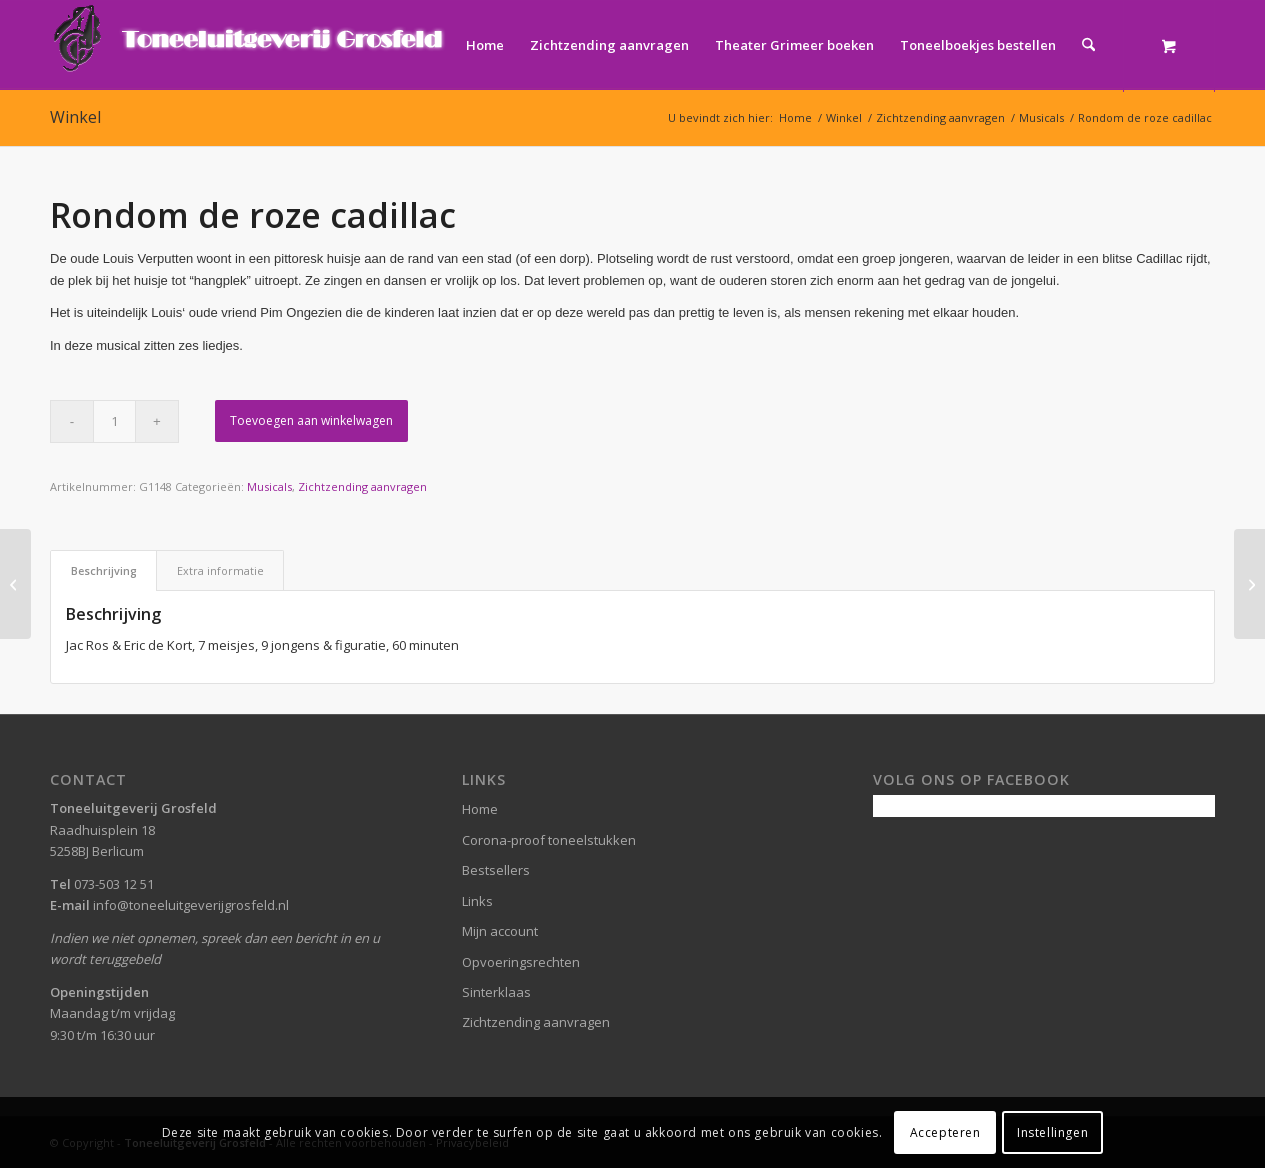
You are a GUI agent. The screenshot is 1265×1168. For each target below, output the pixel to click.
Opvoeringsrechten (521, 962)
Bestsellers (496, 870)
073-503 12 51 (114, 884)
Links (477, 901)
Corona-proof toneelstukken (549, 840)
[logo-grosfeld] (250, 45)
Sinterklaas (496, 992)
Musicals (269, 486)
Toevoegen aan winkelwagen (311, 420)
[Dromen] (1249, 584)
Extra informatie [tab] (220, 570)
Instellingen (1052, 1132)
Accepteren (945, 1132)
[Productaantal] (114, 421)
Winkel (75, 117)
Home (480, 809)
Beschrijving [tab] (104, 570)
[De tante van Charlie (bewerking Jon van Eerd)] (15, 584)
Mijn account (500, 931)
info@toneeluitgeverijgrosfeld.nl (191, 905)
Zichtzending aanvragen (362, 486)
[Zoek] (1088, 45)
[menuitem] (485, 45)
